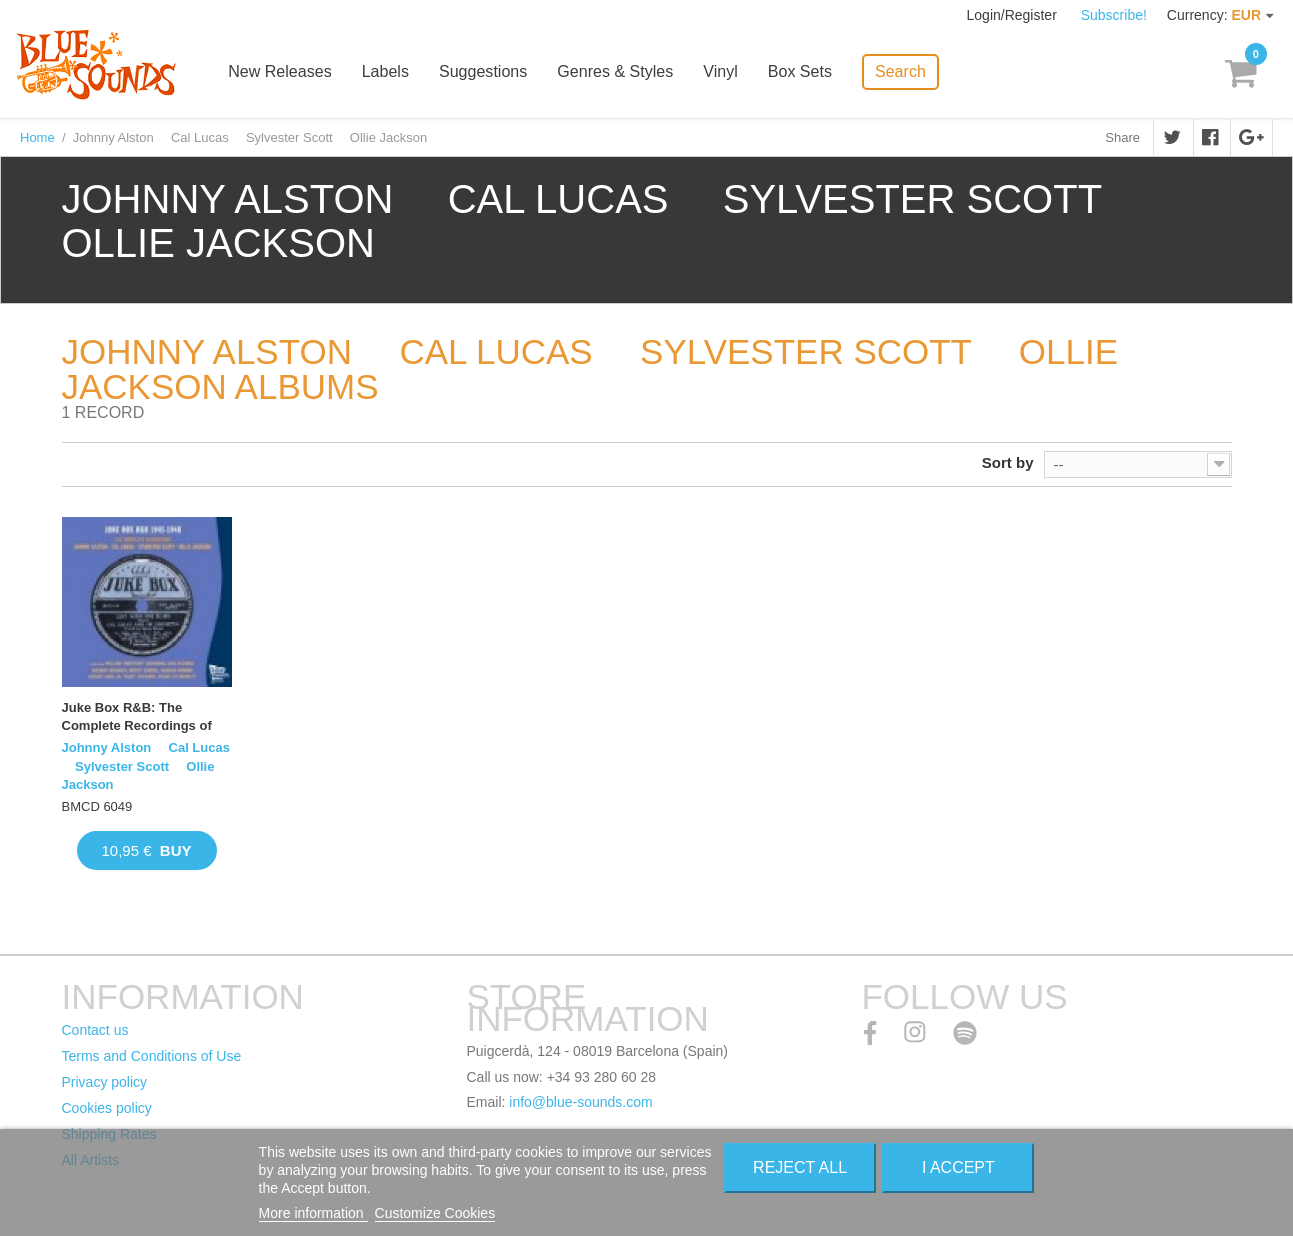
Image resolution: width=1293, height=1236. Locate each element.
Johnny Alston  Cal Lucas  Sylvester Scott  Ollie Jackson (146, 765)
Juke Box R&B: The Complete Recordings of (137, 716)
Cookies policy (107, 1108)
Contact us (95, 1030)
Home (37, 137)
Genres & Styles (621, 72)
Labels (391, 72)
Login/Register (1014, 15)
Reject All (800, 1167)
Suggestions (489, 72)
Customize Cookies (435, 1213)
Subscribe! (1114, 15)
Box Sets (805, 72)
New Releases (286, 72)
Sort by (1008, 462)
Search (905, 70)
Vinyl (726, 72)
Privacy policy (105, 1082)
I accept (958, 1167)
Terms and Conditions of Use (152, 1056)
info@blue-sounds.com (580, 1102)
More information (313, 1213)
